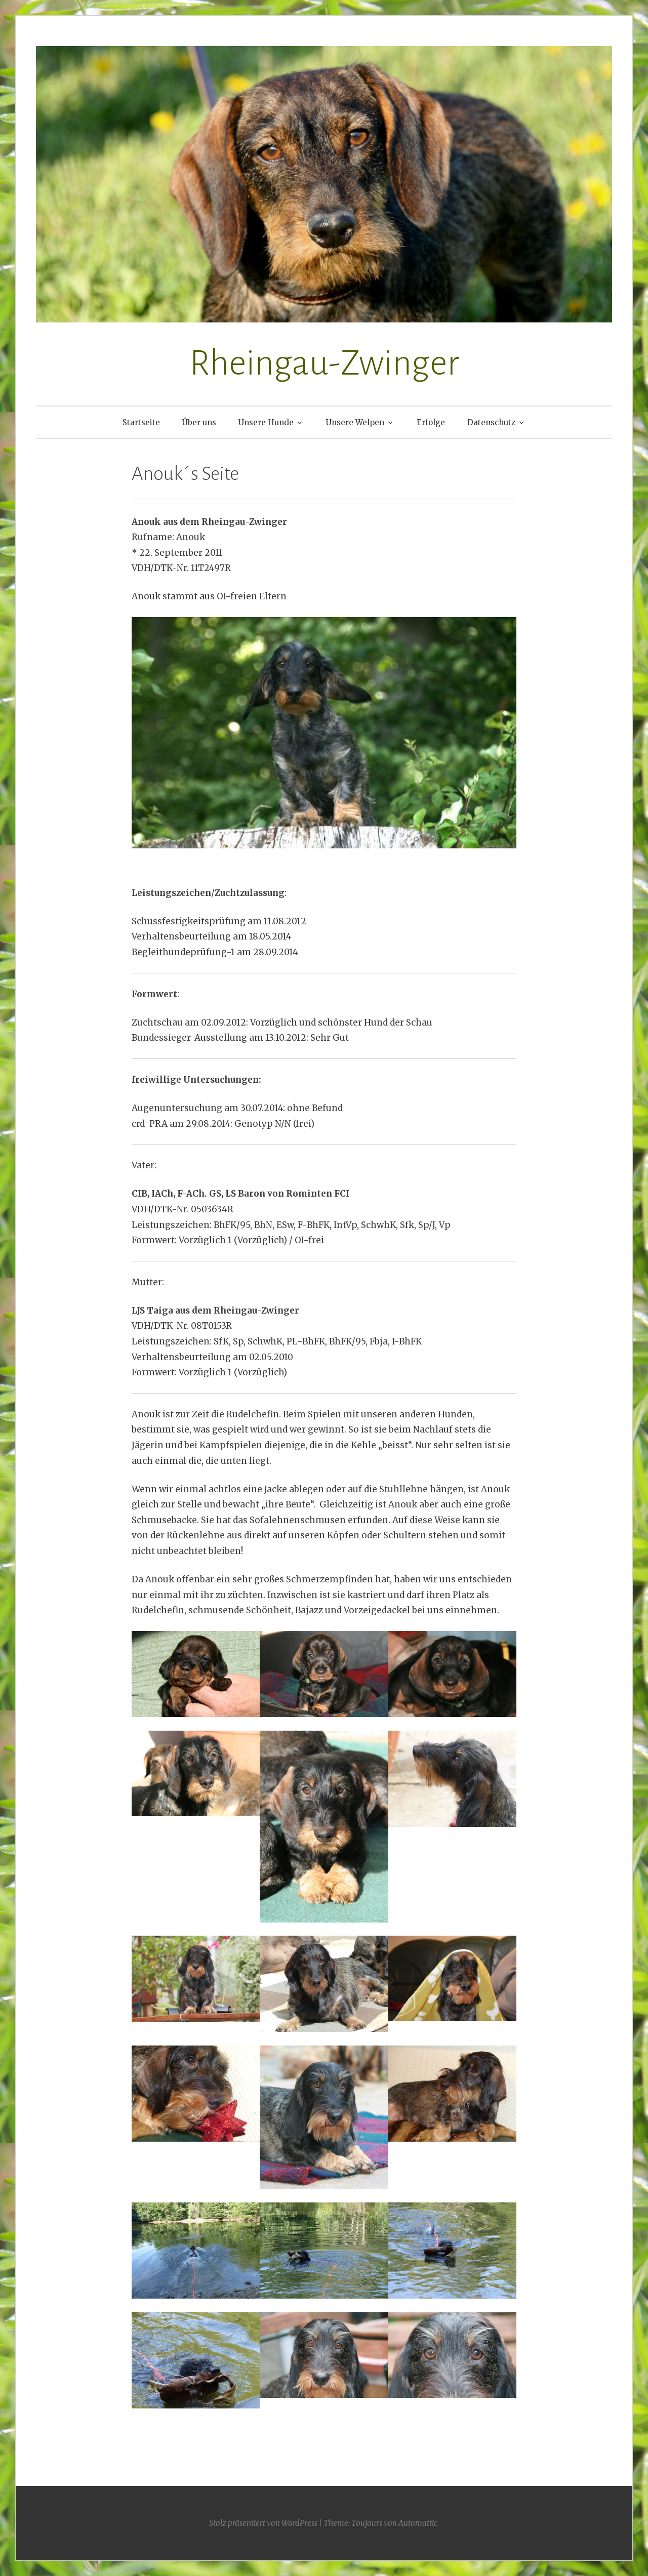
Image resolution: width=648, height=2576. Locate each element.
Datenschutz (491, 422)
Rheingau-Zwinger (324, 363)
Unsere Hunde (266, 422)
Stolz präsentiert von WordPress (263, 2523)
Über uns (199, 422)
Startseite (141, 422)
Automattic (417, 2523)
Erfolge (431, 422)
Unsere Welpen (355, 422)
